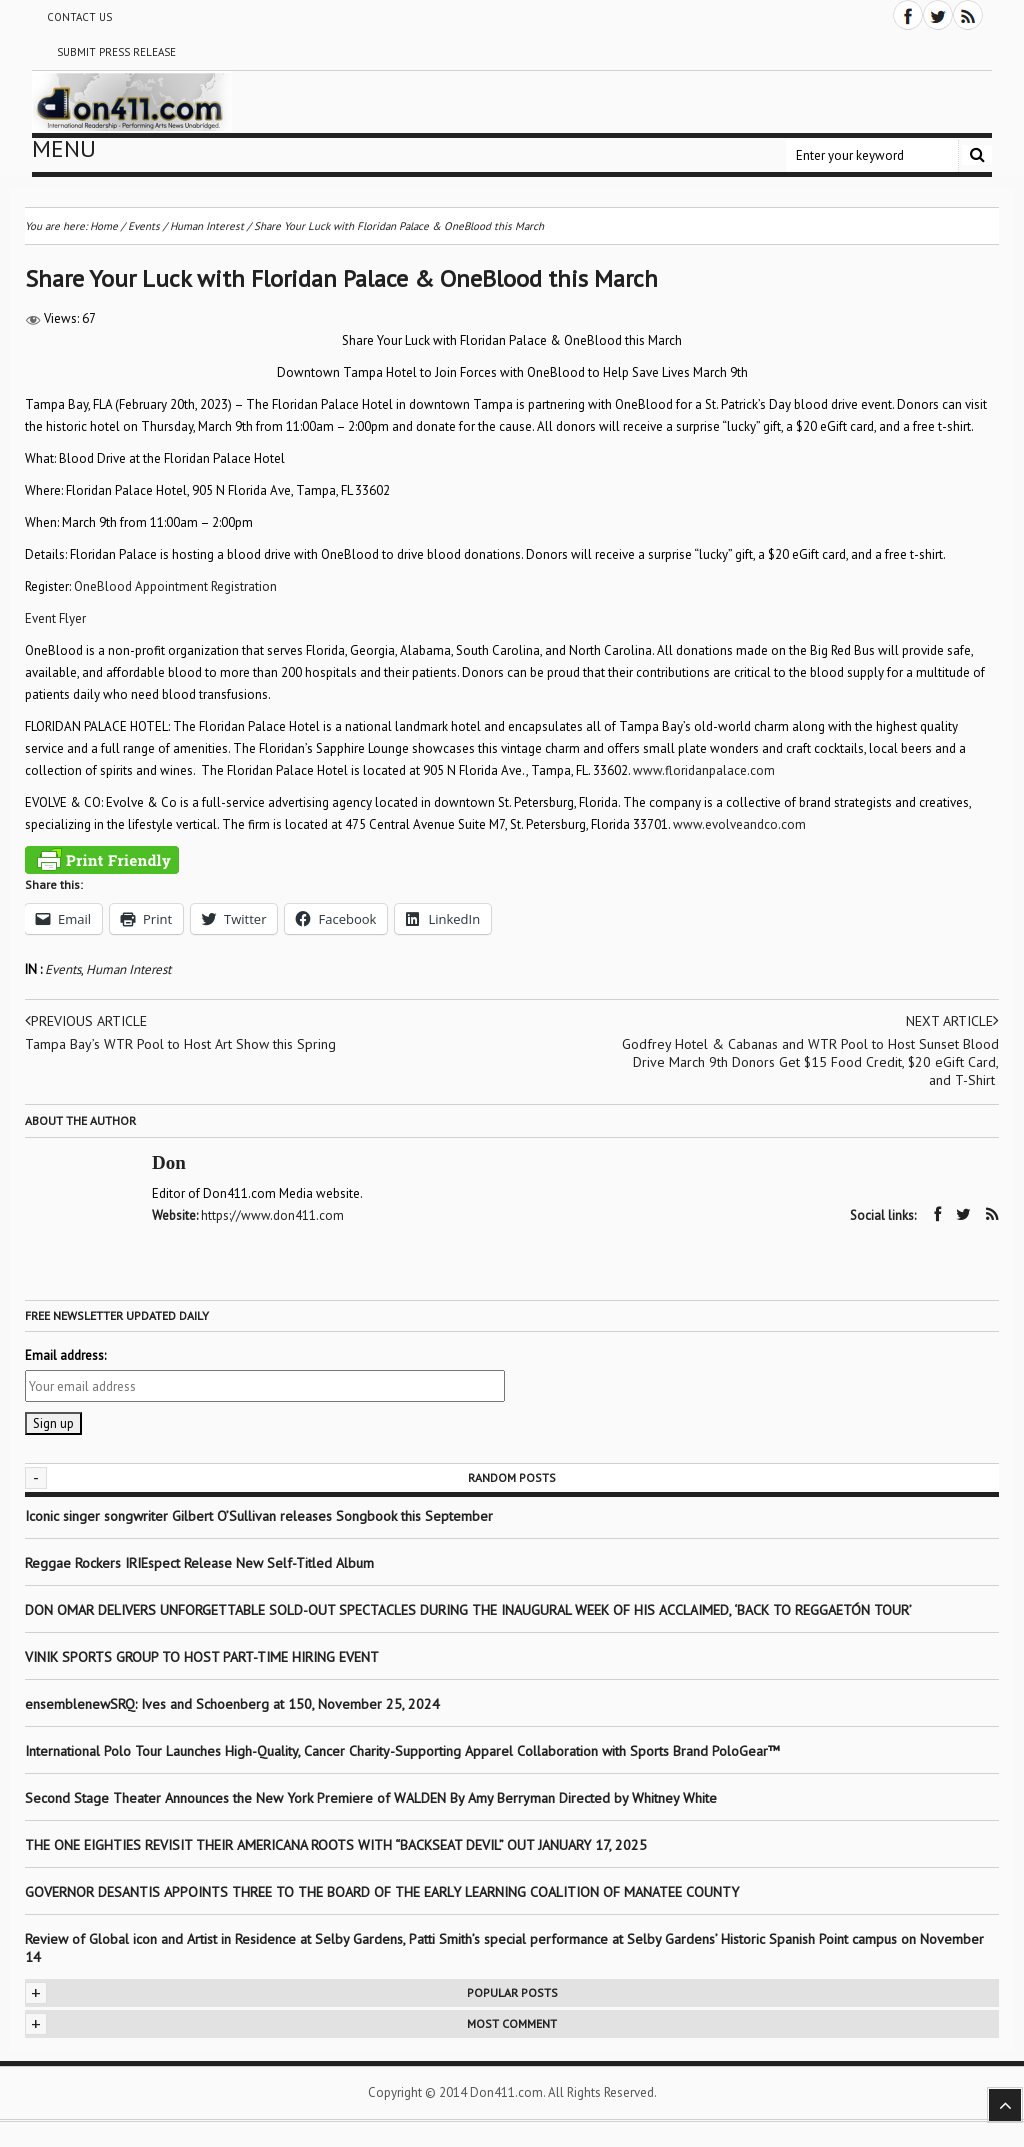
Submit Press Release (116, 52)
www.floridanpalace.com (704, 770)
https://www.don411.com (272, 1215)
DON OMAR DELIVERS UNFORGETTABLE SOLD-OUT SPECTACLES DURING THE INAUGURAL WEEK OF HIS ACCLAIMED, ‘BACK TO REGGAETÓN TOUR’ (468, 1610)
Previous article (86, 1021)
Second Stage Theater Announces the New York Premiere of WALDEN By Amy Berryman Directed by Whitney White (371, 1798)
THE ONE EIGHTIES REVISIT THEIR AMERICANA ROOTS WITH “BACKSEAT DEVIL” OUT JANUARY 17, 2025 (336, 1845)
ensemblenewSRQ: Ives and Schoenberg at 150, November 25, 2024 (232, 1704)
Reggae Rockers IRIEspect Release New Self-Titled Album (201, 1563)
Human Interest (128, 969)
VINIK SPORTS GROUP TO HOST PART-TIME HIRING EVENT (202, 1657)
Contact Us (79, 17)
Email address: (65, 1355)
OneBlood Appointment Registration (175, 586)
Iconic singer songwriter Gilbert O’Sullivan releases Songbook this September (259, 1516)
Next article (952, 1021)
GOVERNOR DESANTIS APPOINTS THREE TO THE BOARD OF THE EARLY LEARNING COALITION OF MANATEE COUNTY (382, 1892)
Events (63, 969)
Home (104, 226)
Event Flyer (55, 618)
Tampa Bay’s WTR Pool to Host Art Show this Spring (180, 1044)
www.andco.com (739, 824)
